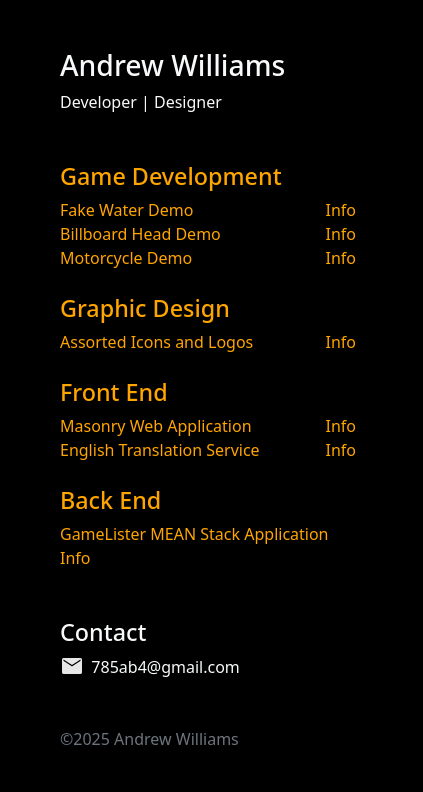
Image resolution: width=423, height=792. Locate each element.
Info (341, 210)
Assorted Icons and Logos (156, 342)
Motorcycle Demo (126, 258)
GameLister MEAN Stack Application (194, 534)
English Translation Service (160, 450)
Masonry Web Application (156, 426)
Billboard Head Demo (140, 234)
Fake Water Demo (126, 210)
